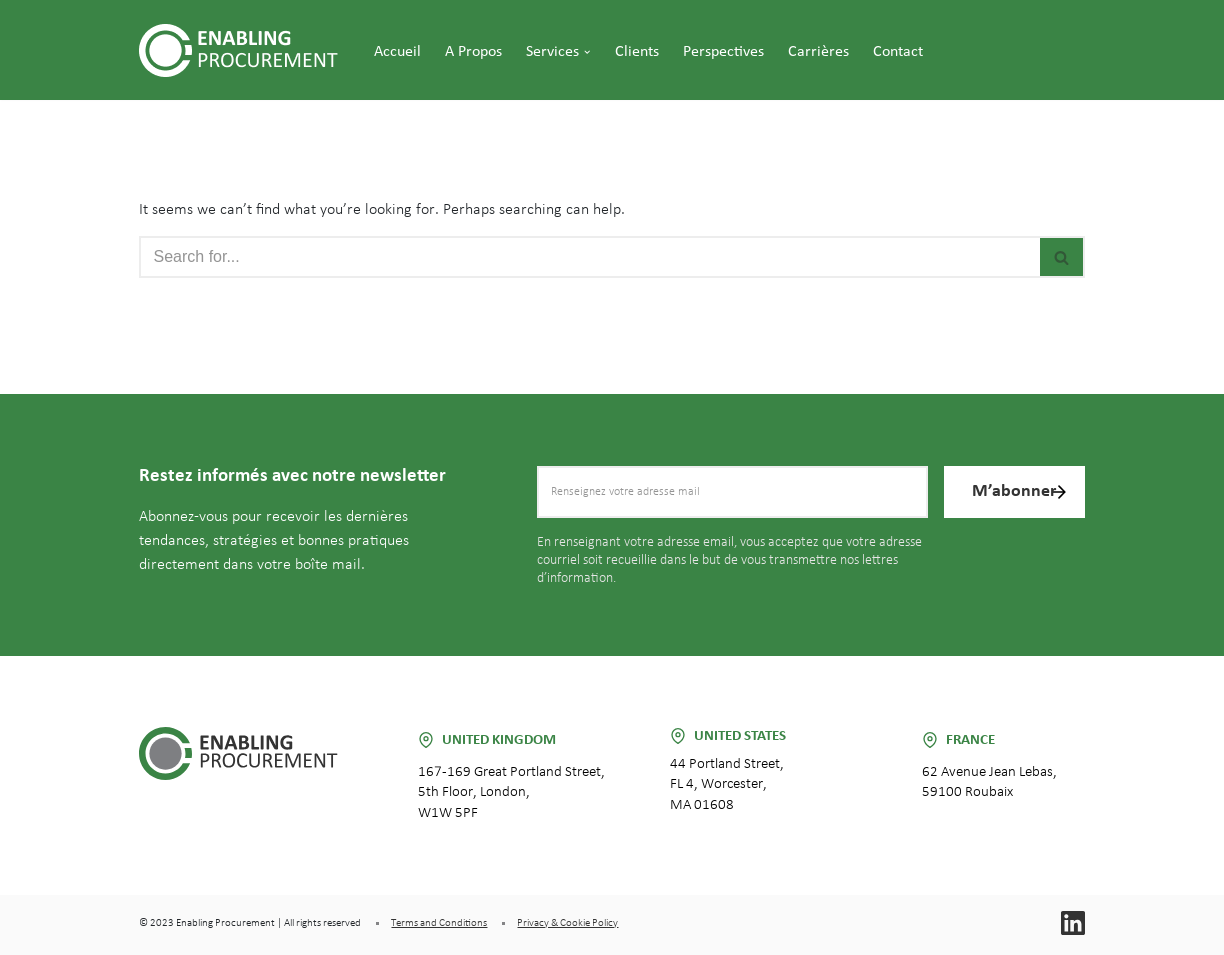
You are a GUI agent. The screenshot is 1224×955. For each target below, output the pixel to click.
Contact (898, 52)
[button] (587, 52)
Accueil (397, 52)
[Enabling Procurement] (243, 50)
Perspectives (723, 52)
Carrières (818, 52)
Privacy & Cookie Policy (567, 923)
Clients (637, 52)
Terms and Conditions (439, 923)
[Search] (589, 257)
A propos (473, 52)
